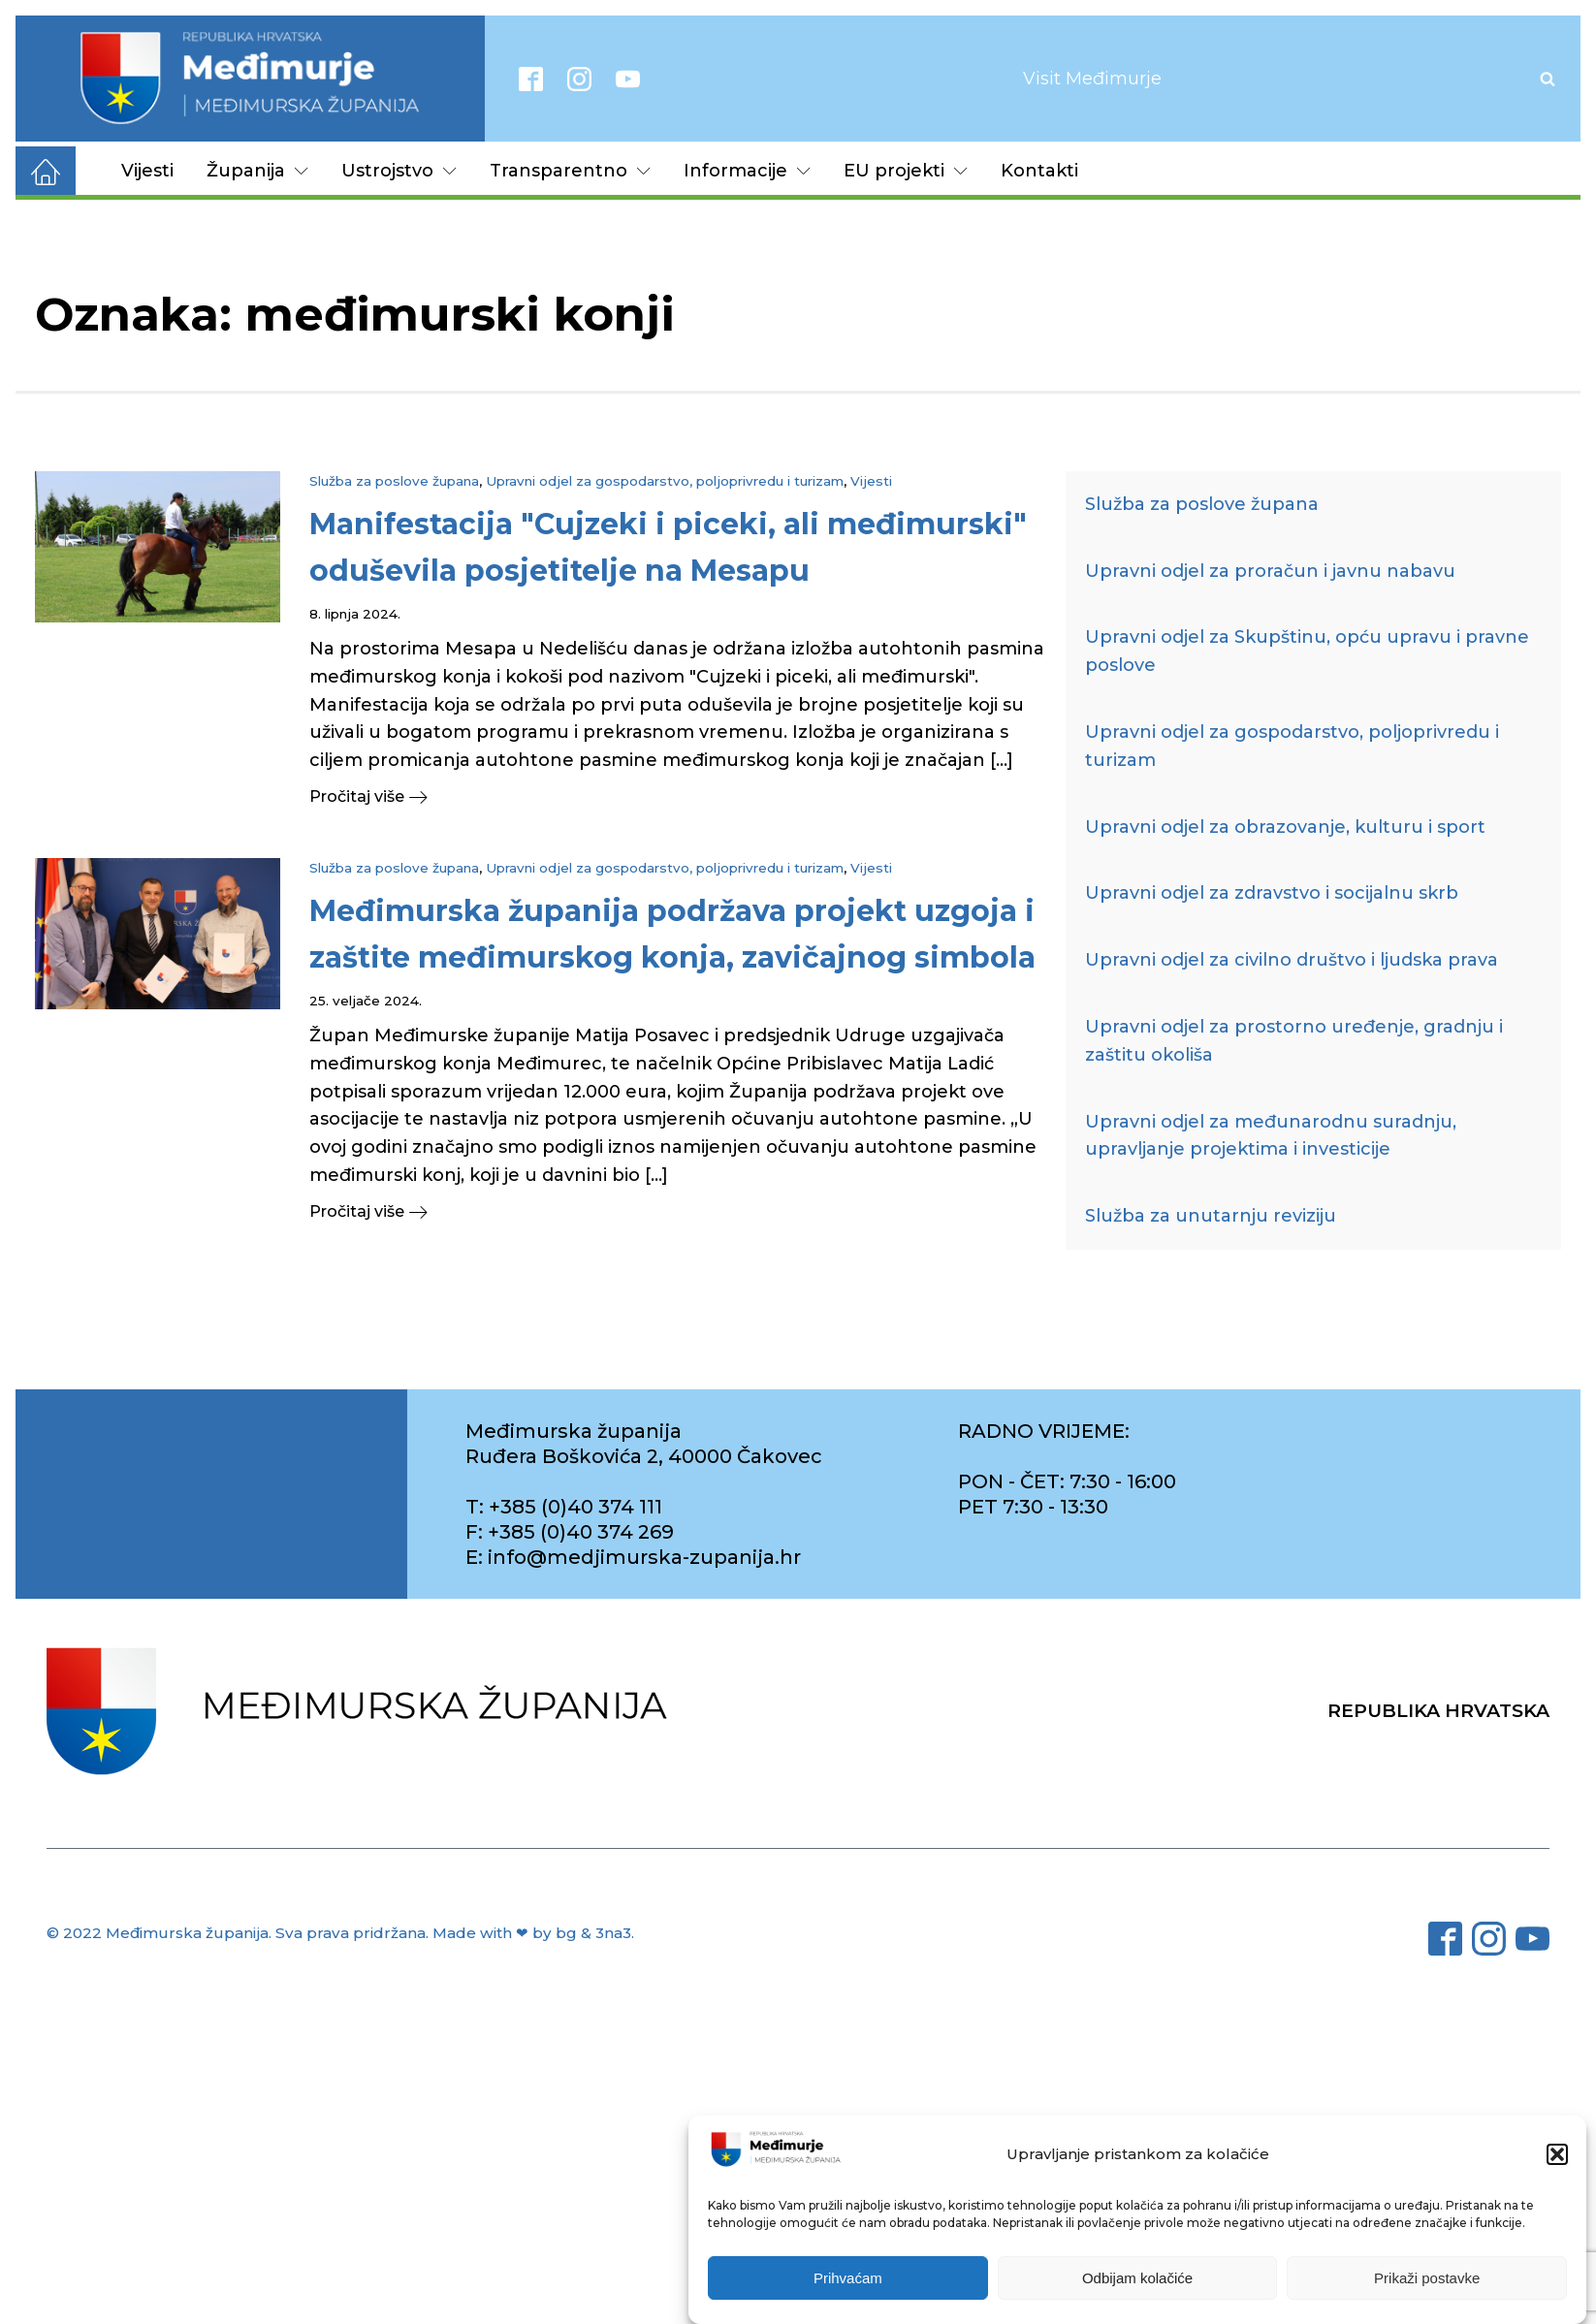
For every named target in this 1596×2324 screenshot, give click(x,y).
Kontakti (1039, 170)
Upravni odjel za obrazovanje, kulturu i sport (1285, 827)
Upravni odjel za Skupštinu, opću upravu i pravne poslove (1307, 651)
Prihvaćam (848, 2278)
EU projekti (906, 170)
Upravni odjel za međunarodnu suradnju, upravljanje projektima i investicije (1270, 1136)
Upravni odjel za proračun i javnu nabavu (1270, 571)
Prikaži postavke (1427, 2278)
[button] (1557, 2154)
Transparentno (570, 170)
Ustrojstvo (399, 170)
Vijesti (147, 170)
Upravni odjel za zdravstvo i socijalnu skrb (1271, 893)
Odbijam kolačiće (1137, 2278)
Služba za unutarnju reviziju (1210, 1215)
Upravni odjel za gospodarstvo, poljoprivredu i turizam (665, 481)
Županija (257, 170)
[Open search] (1547, 78)
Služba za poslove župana (394, 481)
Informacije (747, 170)
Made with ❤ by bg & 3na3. (533, 1933)
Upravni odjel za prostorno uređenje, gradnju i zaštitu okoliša (1294, 1041)
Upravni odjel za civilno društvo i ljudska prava (1291, 960)
